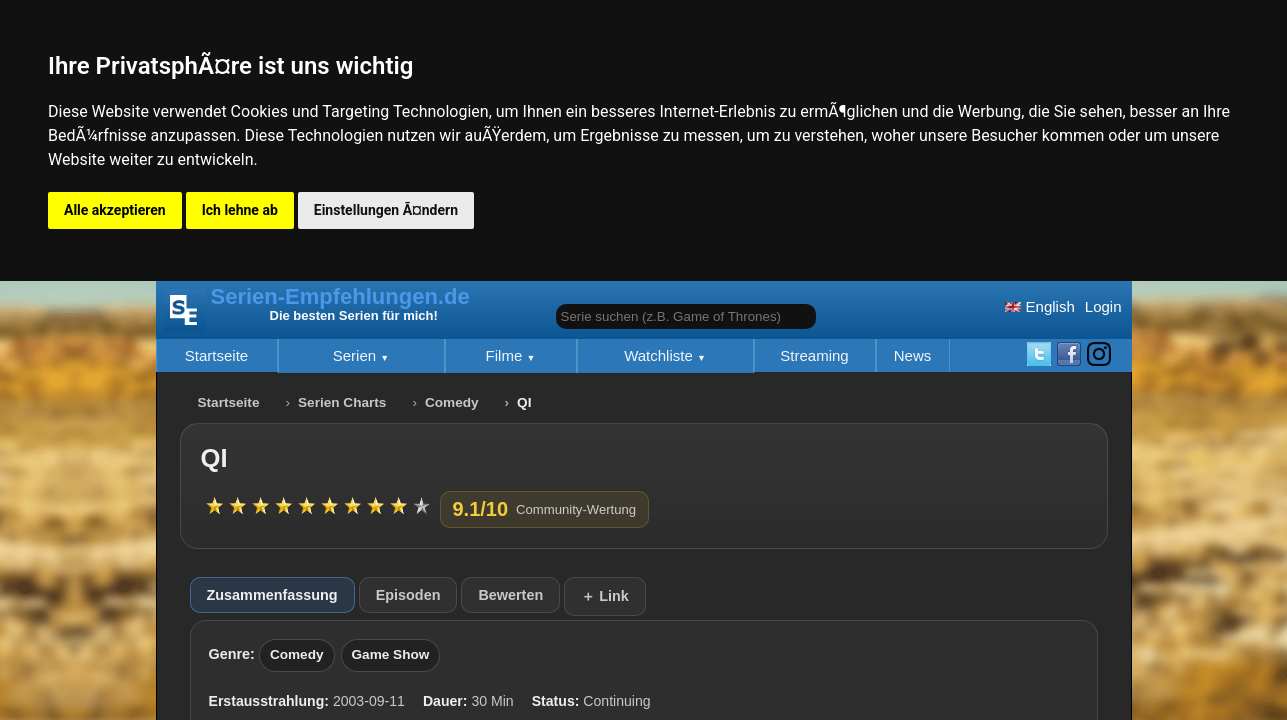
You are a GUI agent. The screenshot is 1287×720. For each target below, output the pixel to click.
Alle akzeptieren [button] (115, 210)
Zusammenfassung (272, 595)
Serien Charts (342, 402)
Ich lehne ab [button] (240, 210)
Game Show (391, 654)
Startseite (216, 355)
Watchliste (660, 355)
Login (1103, 306)
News (913, 355)
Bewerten (510, 595)
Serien (357, 355)
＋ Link (605, 596)
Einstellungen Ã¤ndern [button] (386, 210)
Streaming (814, 355)
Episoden (408, 595)
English (1039, 306)
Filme (506, 355)
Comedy (452, 402)
